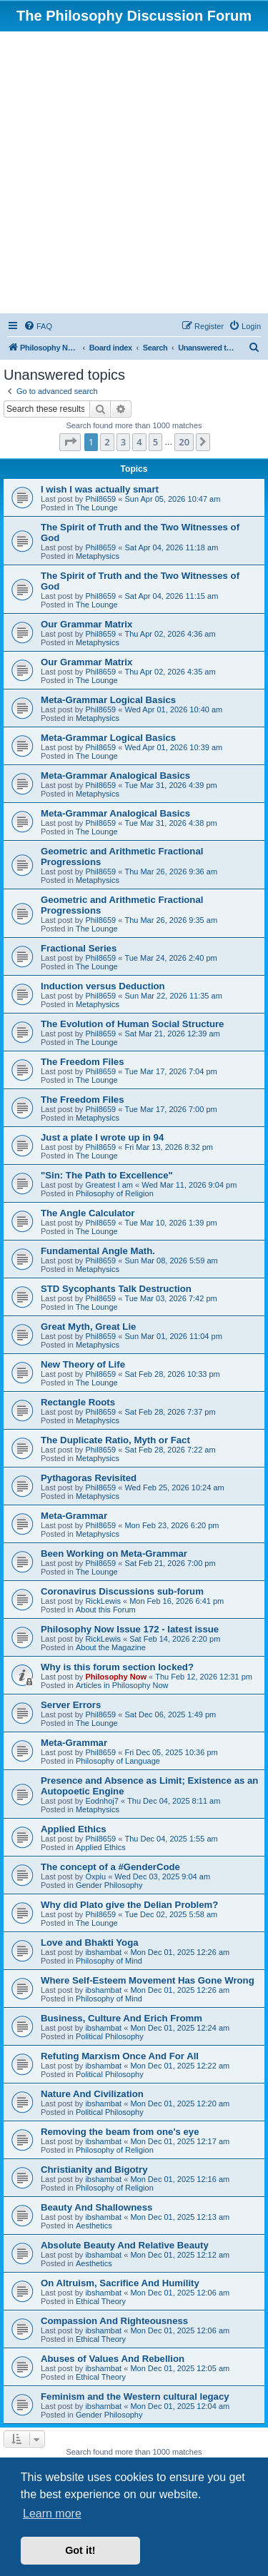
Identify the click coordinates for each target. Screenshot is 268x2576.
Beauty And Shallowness (96, 2207)
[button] (70, 441)
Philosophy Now (116, 1676)
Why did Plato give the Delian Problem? (129, 1904)
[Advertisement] (134, 172)
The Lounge (97, 507)
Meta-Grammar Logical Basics (108, 699)
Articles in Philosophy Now (122, 1685)
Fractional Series (78, 948)
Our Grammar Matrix (86, 624)
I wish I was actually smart (100, 489)
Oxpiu (95, 1876)
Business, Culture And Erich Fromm (121, 2018)
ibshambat (103, 1952)
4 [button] (139, 441)
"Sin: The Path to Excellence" (107, 1175)
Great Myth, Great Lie (88, 1326)
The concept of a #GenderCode (110, 1867)
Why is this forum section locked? (117, 1667)
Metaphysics (97, 556)
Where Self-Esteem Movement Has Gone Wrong (147, 1980)
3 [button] (123, 441)
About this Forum (106, 1609)
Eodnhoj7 (102, 1801)
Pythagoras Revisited (89, 1478)
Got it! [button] (80, 2550)
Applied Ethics (73, 1829)
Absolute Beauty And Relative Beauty (125, 2245)
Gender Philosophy (109, 1885)
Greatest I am (109, 1185)
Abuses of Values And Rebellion (112, 2358)
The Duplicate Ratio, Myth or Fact (115, 1440)
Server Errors (71, 1704)
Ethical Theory (101, 2301)
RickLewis (103, 1601)
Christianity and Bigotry (94, 2169)
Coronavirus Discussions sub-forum (122, 1591)
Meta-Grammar (74, 1515)
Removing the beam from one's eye (120, 2131)
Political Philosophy (110, 2036)
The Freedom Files (82, 1061)
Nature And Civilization (92, 2093)
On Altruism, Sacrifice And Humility (120, 2283)
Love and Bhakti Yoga (90, 1942)
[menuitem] (38, 326)
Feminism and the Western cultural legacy (135, 2396)
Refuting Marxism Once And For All (120, 2056)
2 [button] (106, 441)
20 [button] (184, 441)
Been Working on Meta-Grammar (114, 1553)
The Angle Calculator (87, 1213)
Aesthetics (94, 2225)
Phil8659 (100, 499)
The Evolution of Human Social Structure (132, 1024)
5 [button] (155, 441)
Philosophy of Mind (109, 1960)
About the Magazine (111, 1647)
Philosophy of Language (118, 1761)
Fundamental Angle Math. (98, 1251)
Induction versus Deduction (103, 986)
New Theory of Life (83, 1364)
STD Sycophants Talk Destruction (116, 1288)
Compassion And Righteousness (114, 2320)
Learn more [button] (52, 2513)
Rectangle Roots (78, 1402)
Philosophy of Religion (115, 1193)
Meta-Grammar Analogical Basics (115, 775)
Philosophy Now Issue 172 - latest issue (130, 1629)
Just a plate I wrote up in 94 (102, 1137)
